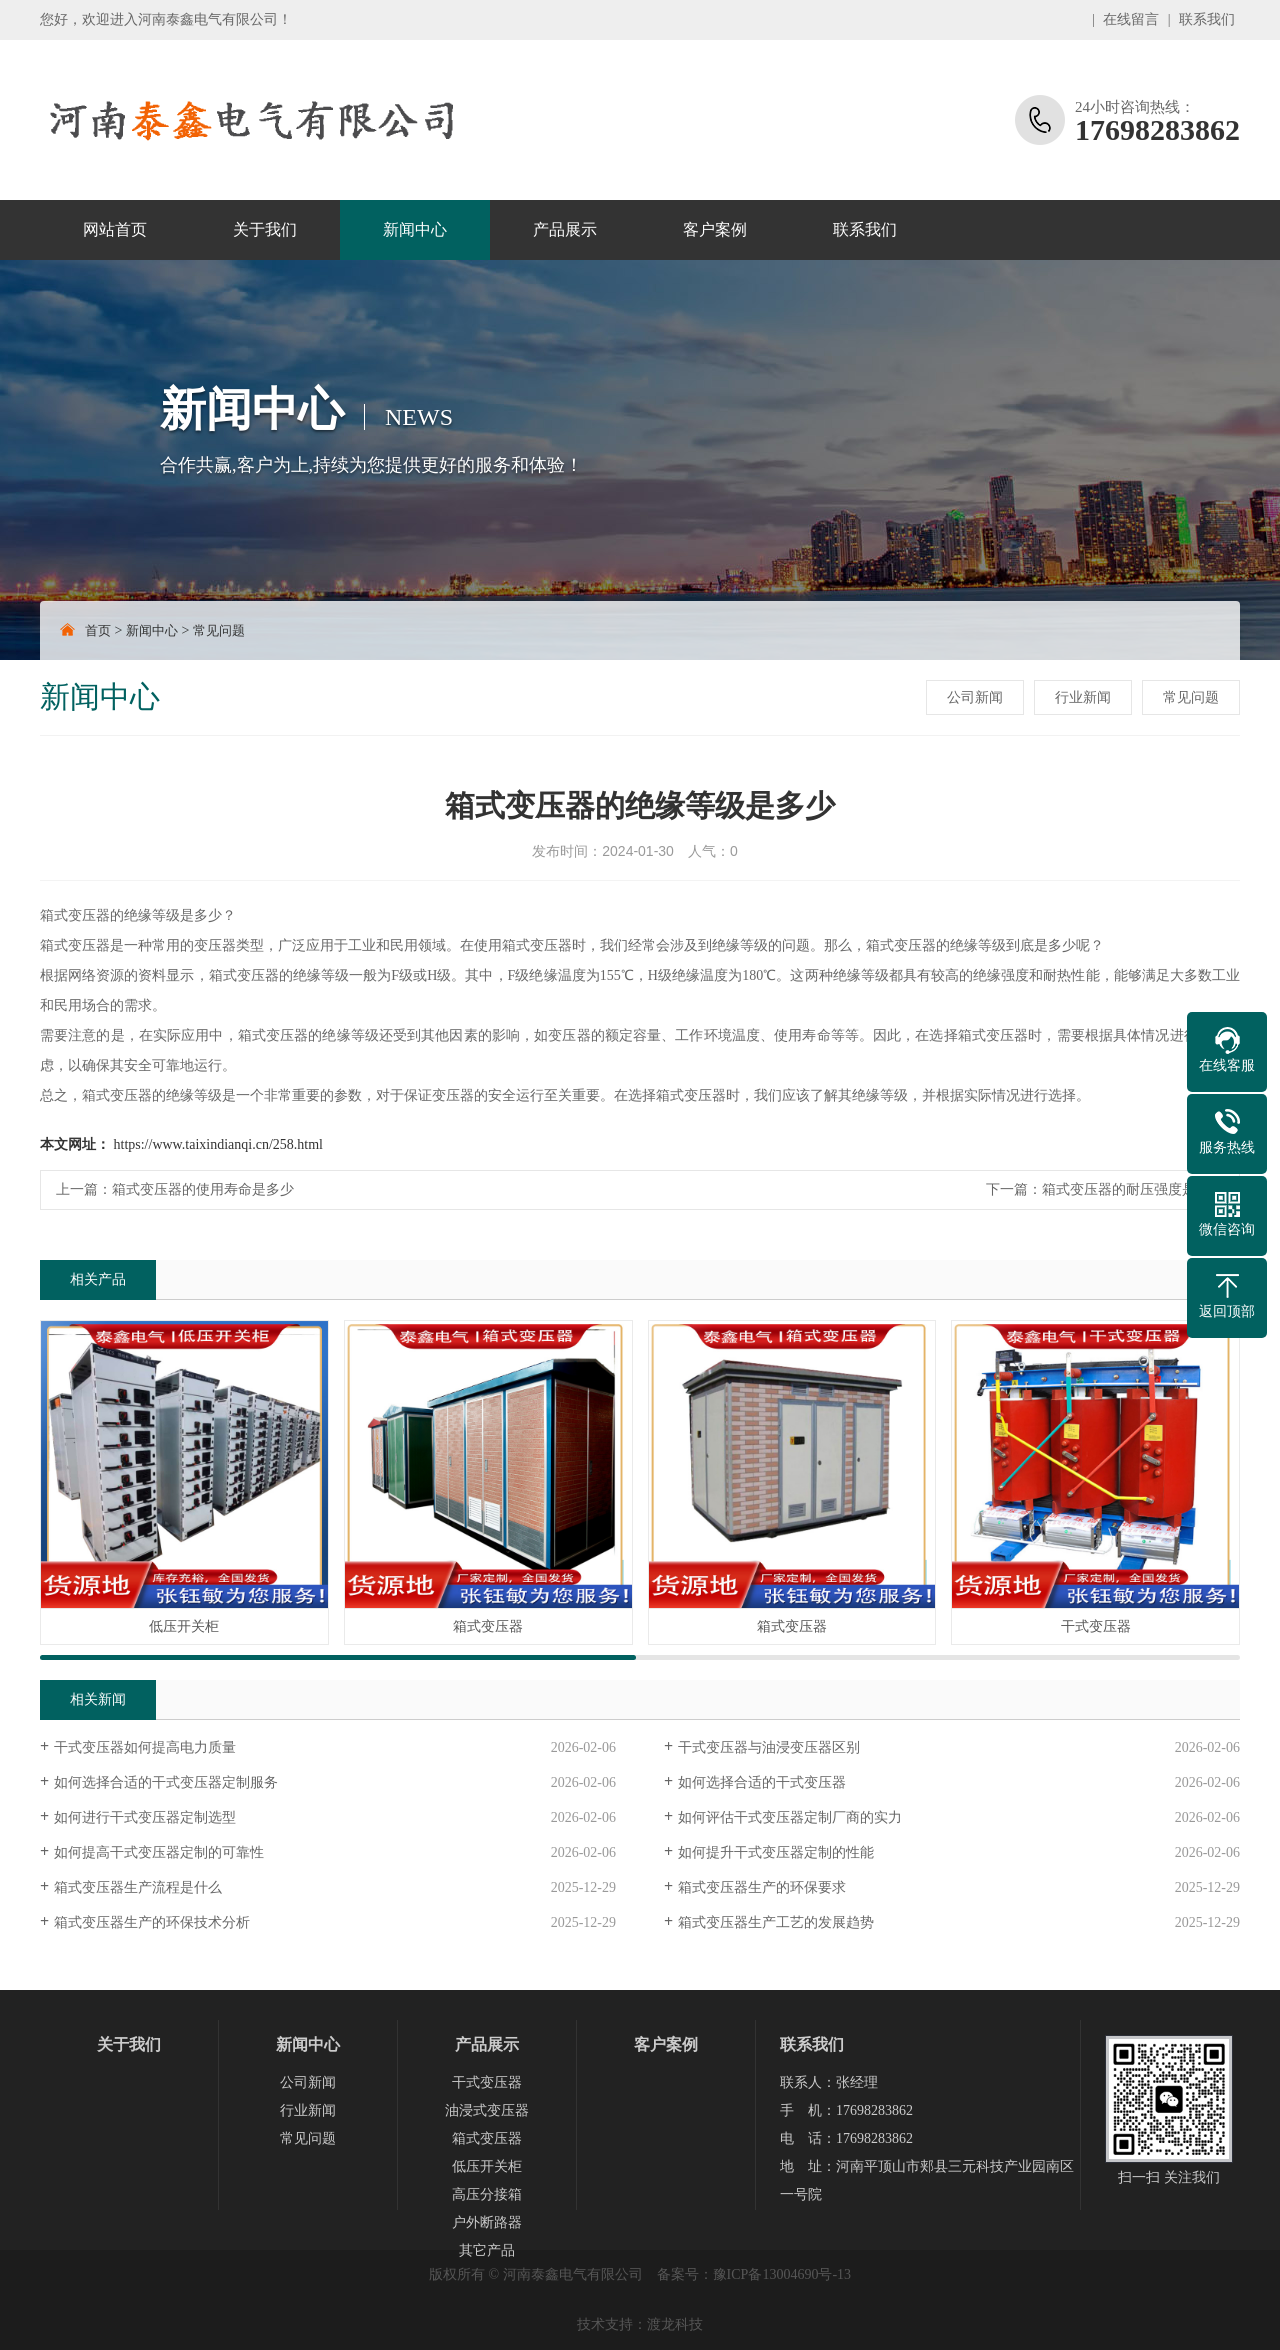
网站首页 (115, 229)
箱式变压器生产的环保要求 (762, 1887)
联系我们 (1207, 19)
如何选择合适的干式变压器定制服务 (166, 1782)
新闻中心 (415, 229)
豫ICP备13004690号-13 (782, 2274)
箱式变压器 (487, 2138)
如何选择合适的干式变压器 (762, 1782)
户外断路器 (487, 2222)
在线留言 (1131, 19)
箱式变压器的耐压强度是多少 (1133, 1189)
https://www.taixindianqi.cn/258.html (218, 1144)
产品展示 (565, 229)
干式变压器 (487, 2082)
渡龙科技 (675, 2324)
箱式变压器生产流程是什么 (138, 1887)
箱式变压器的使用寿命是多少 (203, 1189)
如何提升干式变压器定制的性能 (776, 1852)
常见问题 (219, 630)
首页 (98, 630)
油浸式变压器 (487, 2110)
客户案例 (715, 229)
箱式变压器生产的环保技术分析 (152, 1922)
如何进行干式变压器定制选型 (145, 1817)
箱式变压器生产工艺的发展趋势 (776, 1922)
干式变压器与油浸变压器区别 (769, 1747)
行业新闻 (1083, 697)
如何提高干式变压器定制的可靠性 (159, 1852)
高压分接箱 (487, 2194)
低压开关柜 (487, 2166)
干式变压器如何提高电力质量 (145, 1747)
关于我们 (265, 229)
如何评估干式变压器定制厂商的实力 (790, 1817)
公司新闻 (975, 697)
